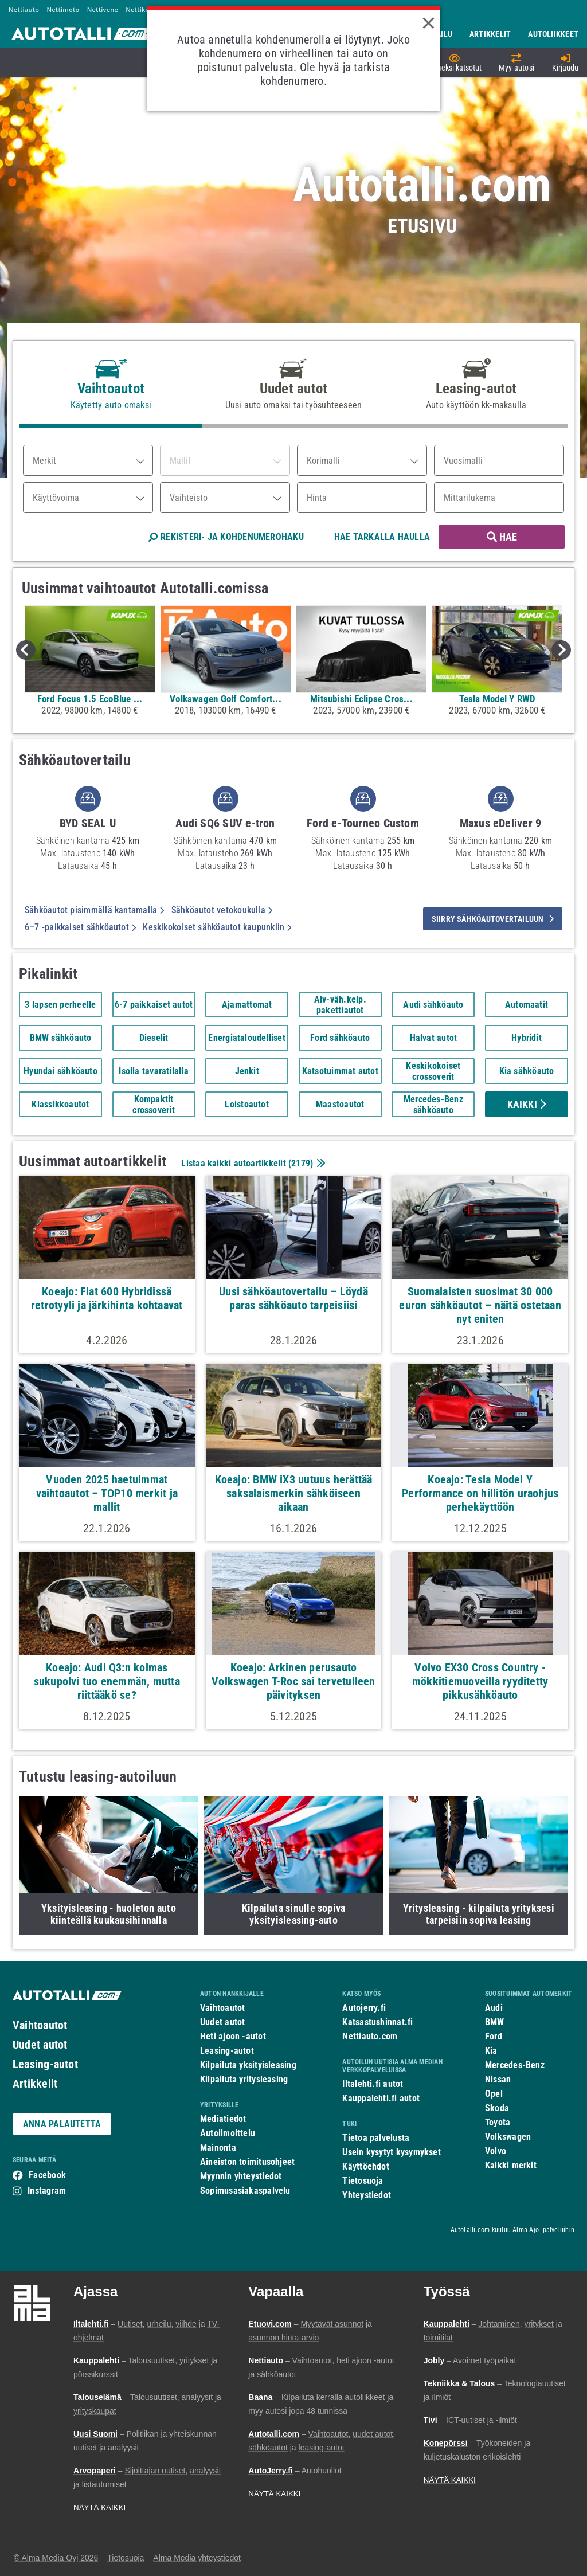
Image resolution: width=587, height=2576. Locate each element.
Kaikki (526, 1104)
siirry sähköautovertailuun (493, 918)
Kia (491, 2050)
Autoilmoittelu (227, 2133)
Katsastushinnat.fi (377, 2022)
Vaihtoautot (40, 2025)
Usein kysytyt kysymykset (391, 2152)
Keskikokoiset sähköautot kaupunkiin (217, 927)
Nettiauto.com (369, 2036)
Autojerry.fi (364, 2007)
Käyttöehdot (365, 2166)
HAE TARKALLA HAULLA (382, 536)
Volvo (495, 2151)
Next (561, 650)
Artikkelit (35, 2083)
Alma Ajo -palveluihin (543, 2230)
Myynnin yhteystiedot (241, 2176)
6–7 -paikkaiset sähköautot (80, 927)
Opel (494, 2093)
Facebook (47, 2175)
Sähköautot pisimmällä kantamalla (95, 910)
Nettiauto (24, 9)
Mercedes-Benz (515, 2065)
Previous (26, 650)
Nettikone (141, 9)
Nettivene (102, 9)
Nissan (498, 2079)
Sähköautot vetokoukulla (222, 910)
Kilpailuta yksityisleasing (248, 2065)
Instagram (47, 2190)
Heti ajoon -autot (233, 2036)
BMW (494, 2022)
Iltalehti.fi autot (372, 2083)
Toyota (497, 2122)
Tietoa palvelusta (375, 2137)
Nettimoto (62, 9)
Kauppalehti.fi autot (381, 2098)
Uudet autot (40, 2045)
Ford (493, 2036)
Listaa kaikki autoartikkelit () (251, 1163)
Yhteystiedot (366, 2195)
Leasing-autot (45, 2064)
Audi (494, 2007)
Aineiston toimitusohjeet (247, 2161)
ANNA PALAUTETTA (62, 2124)
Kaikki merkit (511, 2165)
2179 (300, 1163)
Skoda (497, 2108)
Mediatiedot (223, 2118)
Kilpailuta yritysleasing (244, 2079)
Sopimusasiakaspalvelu (245, 2190)
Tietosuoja (362, 2180)
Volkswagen (508, 2136)
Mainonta (218, 2147)
